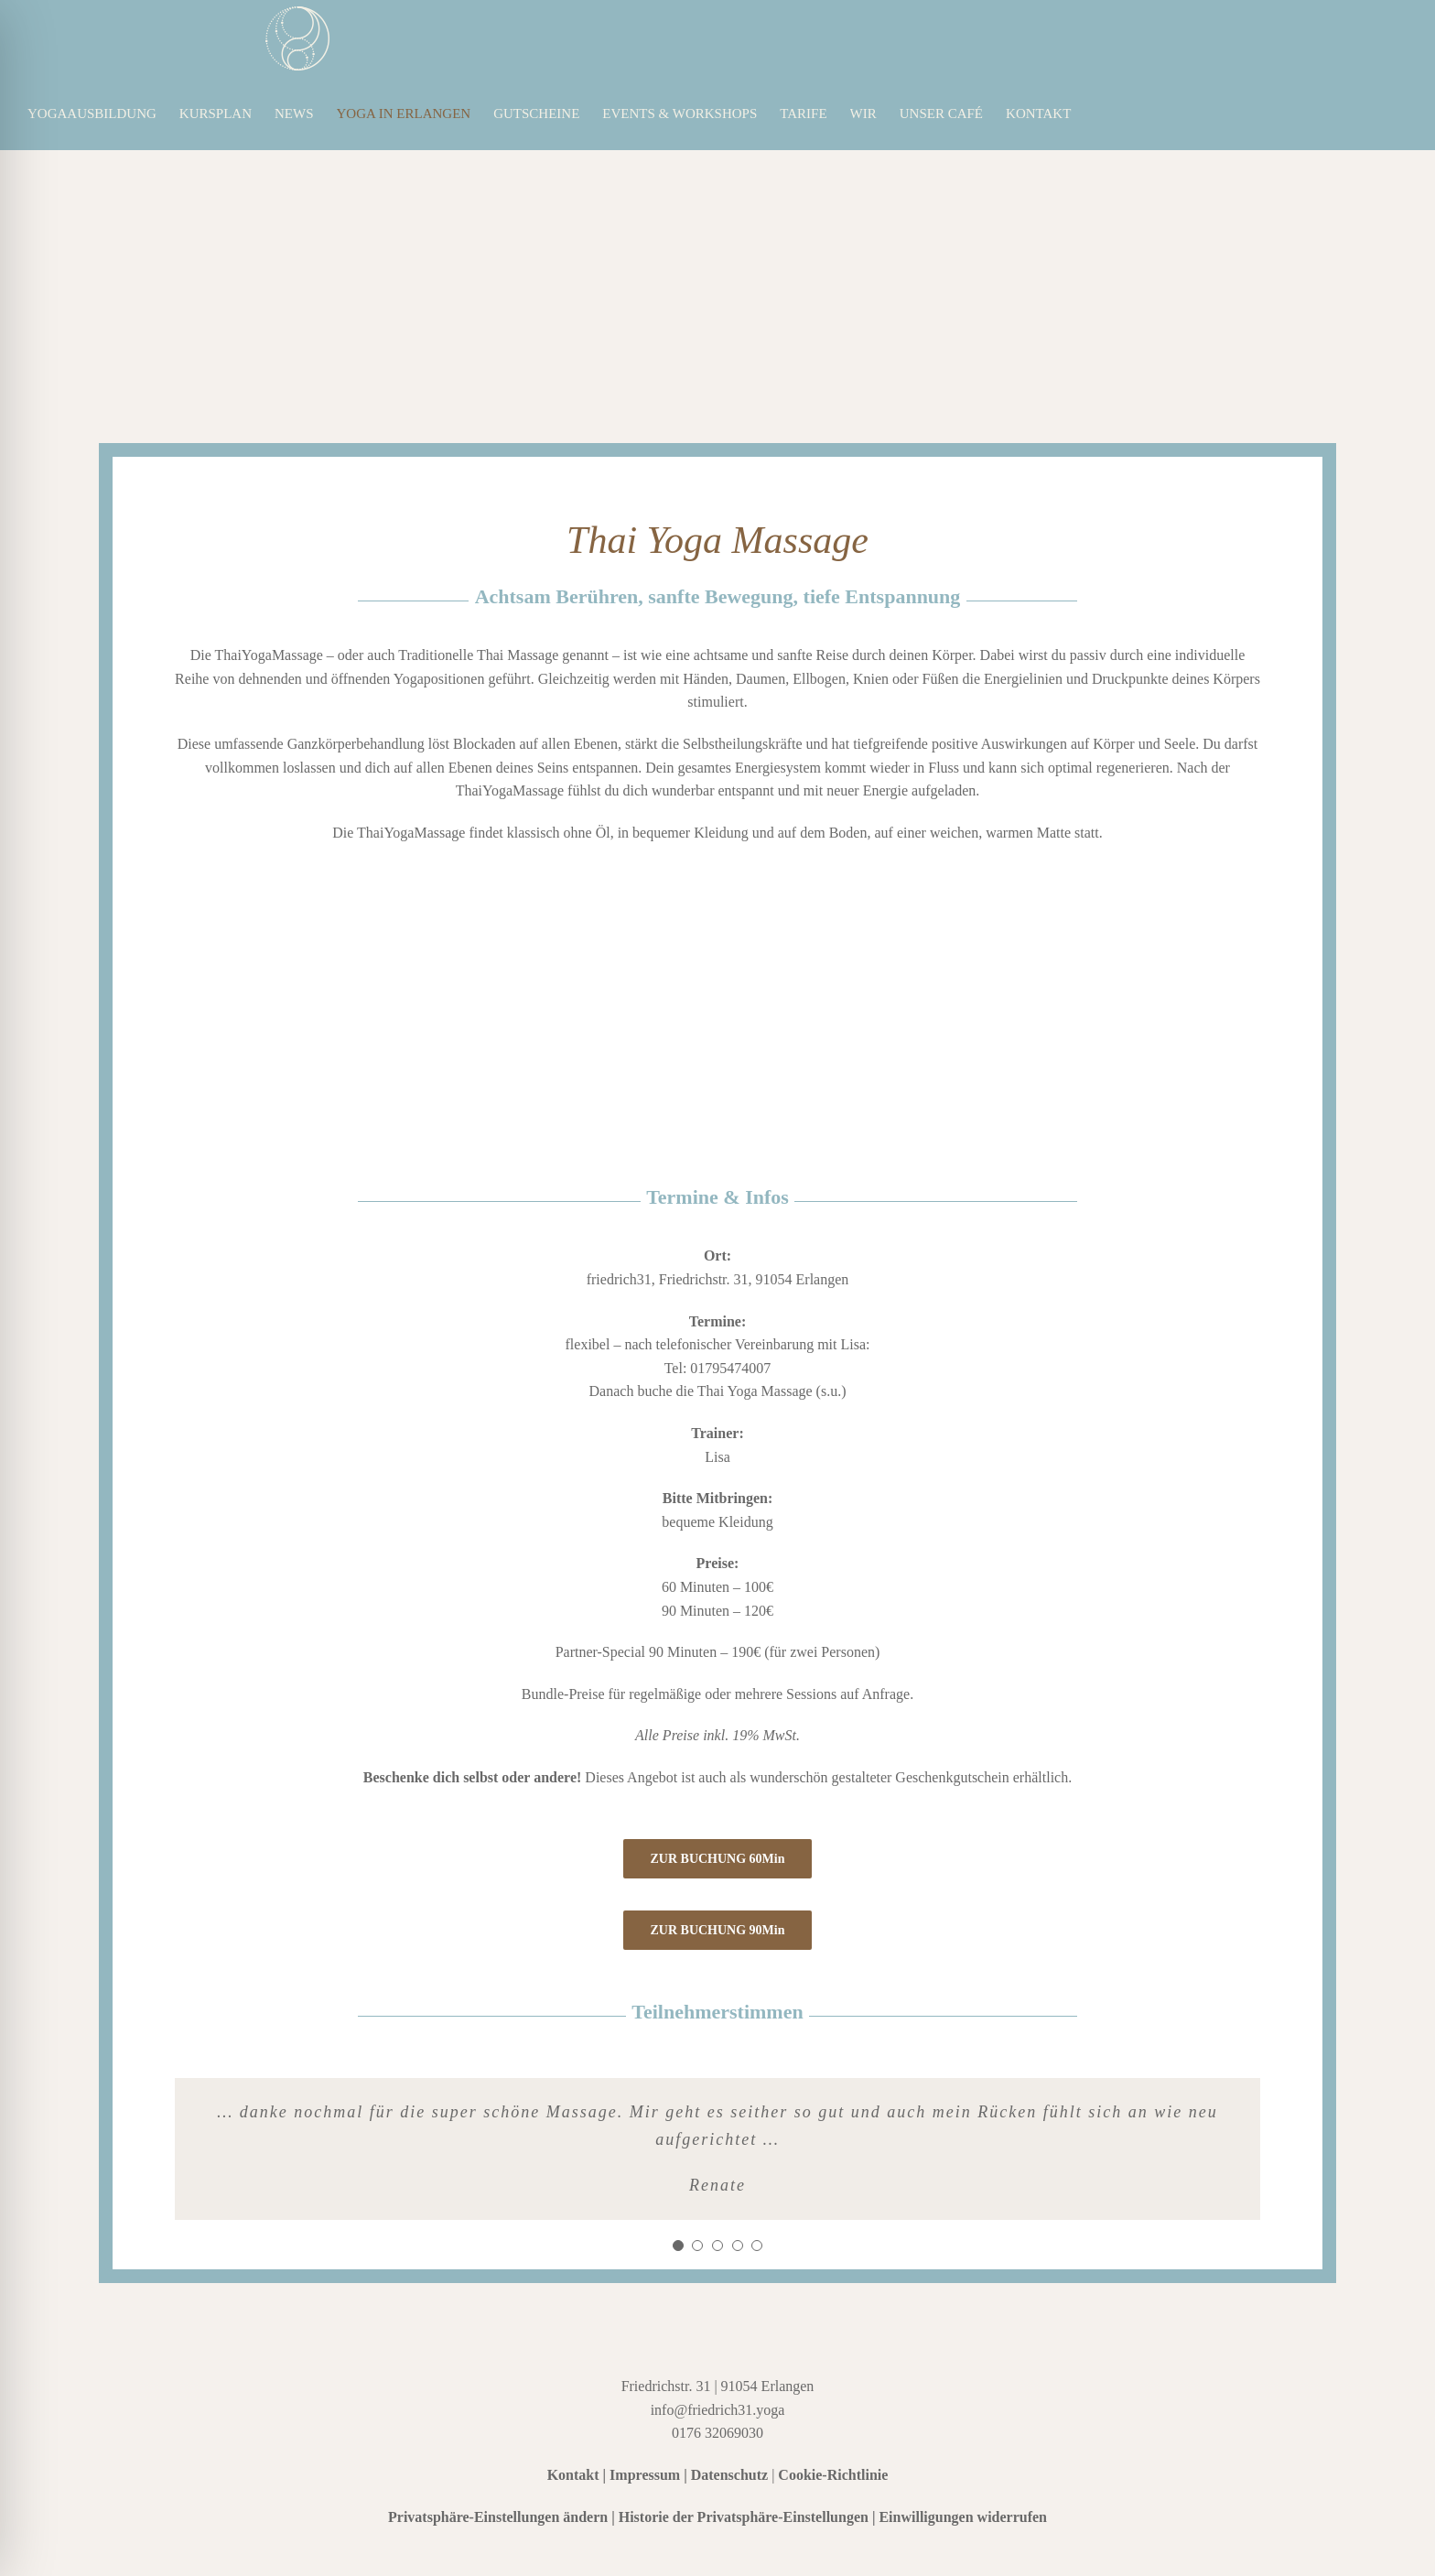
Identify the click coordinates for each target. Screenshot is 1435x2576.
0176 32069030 (717, 2433)
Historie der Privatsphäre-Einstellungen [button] (744, 2517)
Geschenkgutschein (952, 1777)
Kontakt (573, 2475)
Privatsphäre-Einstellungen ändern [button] (498, 2517)
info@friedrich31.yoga (718, 2410)
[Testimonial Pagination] (678, 2245)
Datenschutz (729, 2475)
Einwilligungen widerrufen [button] (963, 2517)
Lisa (717, 1457)
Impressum (645, 2475)
